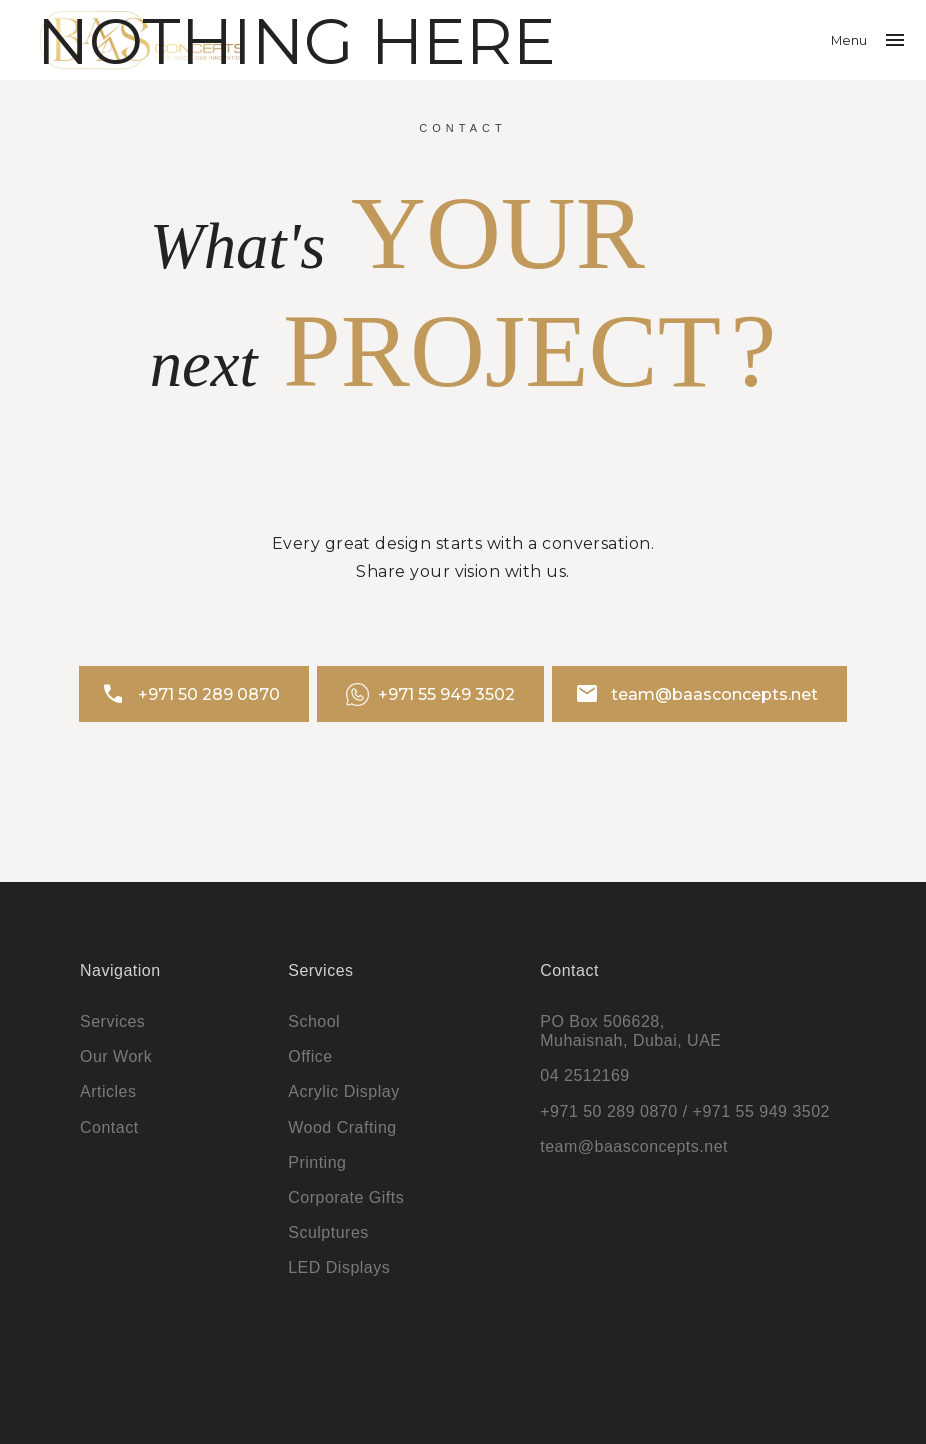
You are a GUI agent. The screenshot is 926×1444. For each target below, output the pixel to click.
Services (112, 1021)
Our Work (116, 1056)
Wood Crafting (342, 1127)
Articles (108, 1091)
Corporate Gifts (346, 1197)
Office (310, 1056)
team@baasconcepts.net (697, 694)
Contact (109, 1127)
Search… (33, 30)
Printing (317, 1162)
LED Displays (339, 1267)
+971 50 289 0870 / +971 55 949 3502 (685, 1111)
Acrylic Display (344, 1091)
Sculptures (328, 1232)
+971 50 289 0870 (190, 694)
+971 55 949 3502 (431, 694)
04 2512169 (585, 1075)
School (314, 1021)
